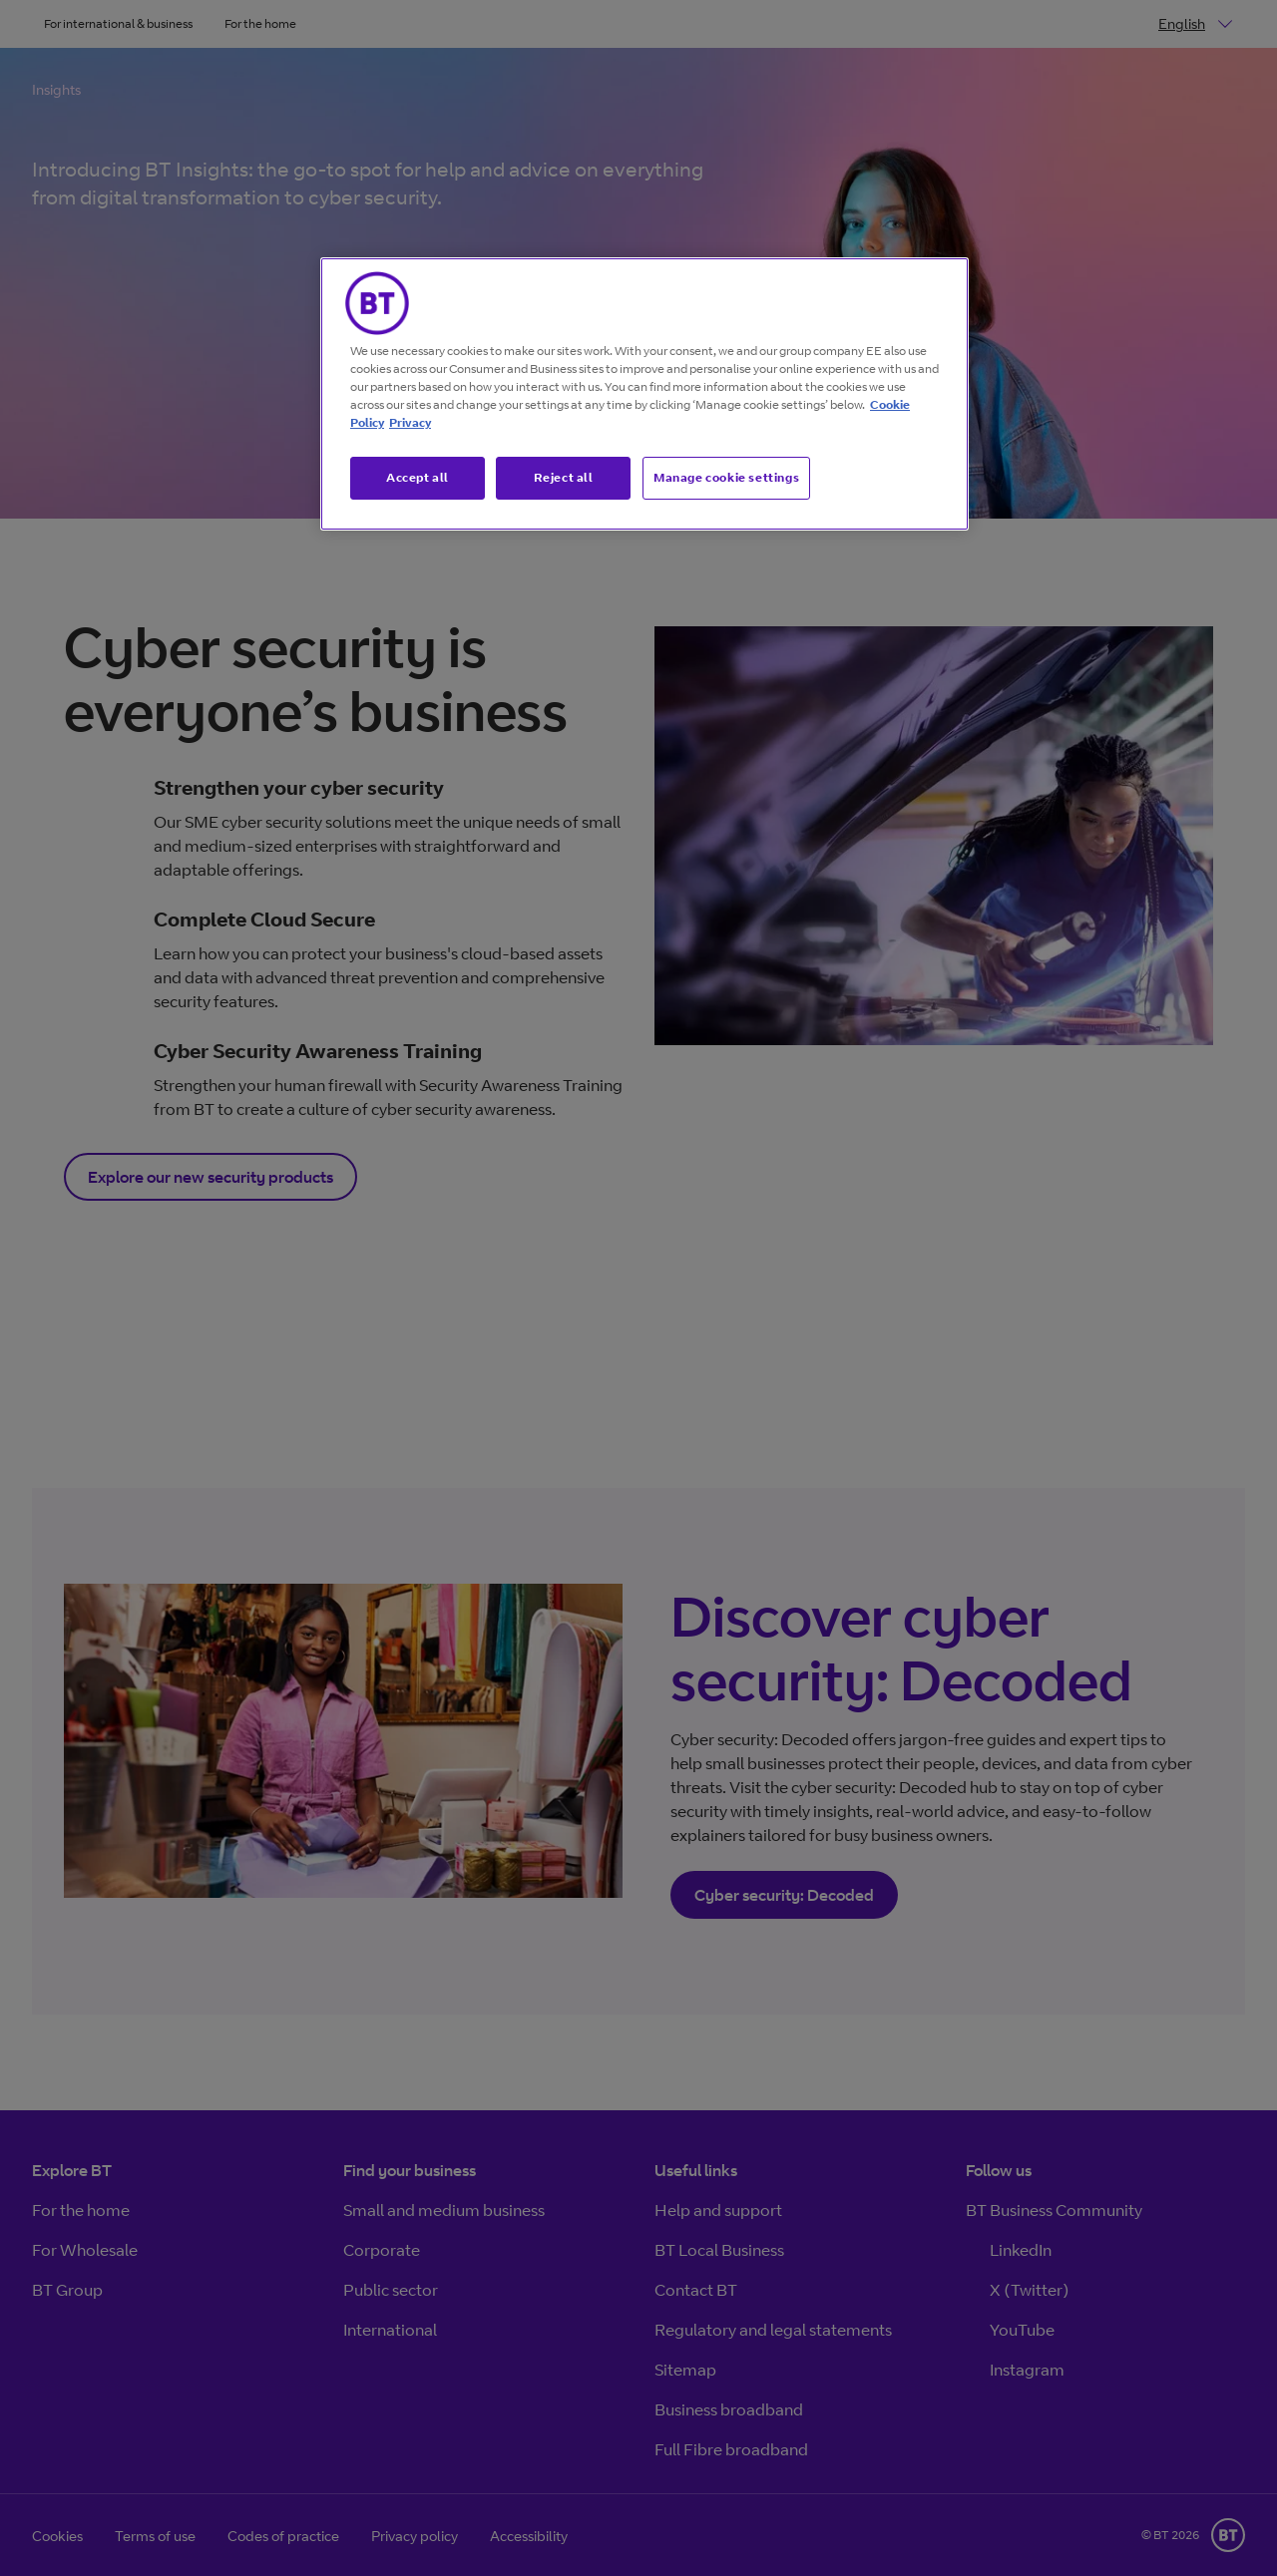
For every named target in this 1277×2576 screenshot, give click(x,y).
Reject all (564, 477)
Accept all (417, 477)
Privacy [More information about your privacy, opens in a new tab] (410, 422)
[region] (644, 394)
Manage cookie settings (726, 477)
